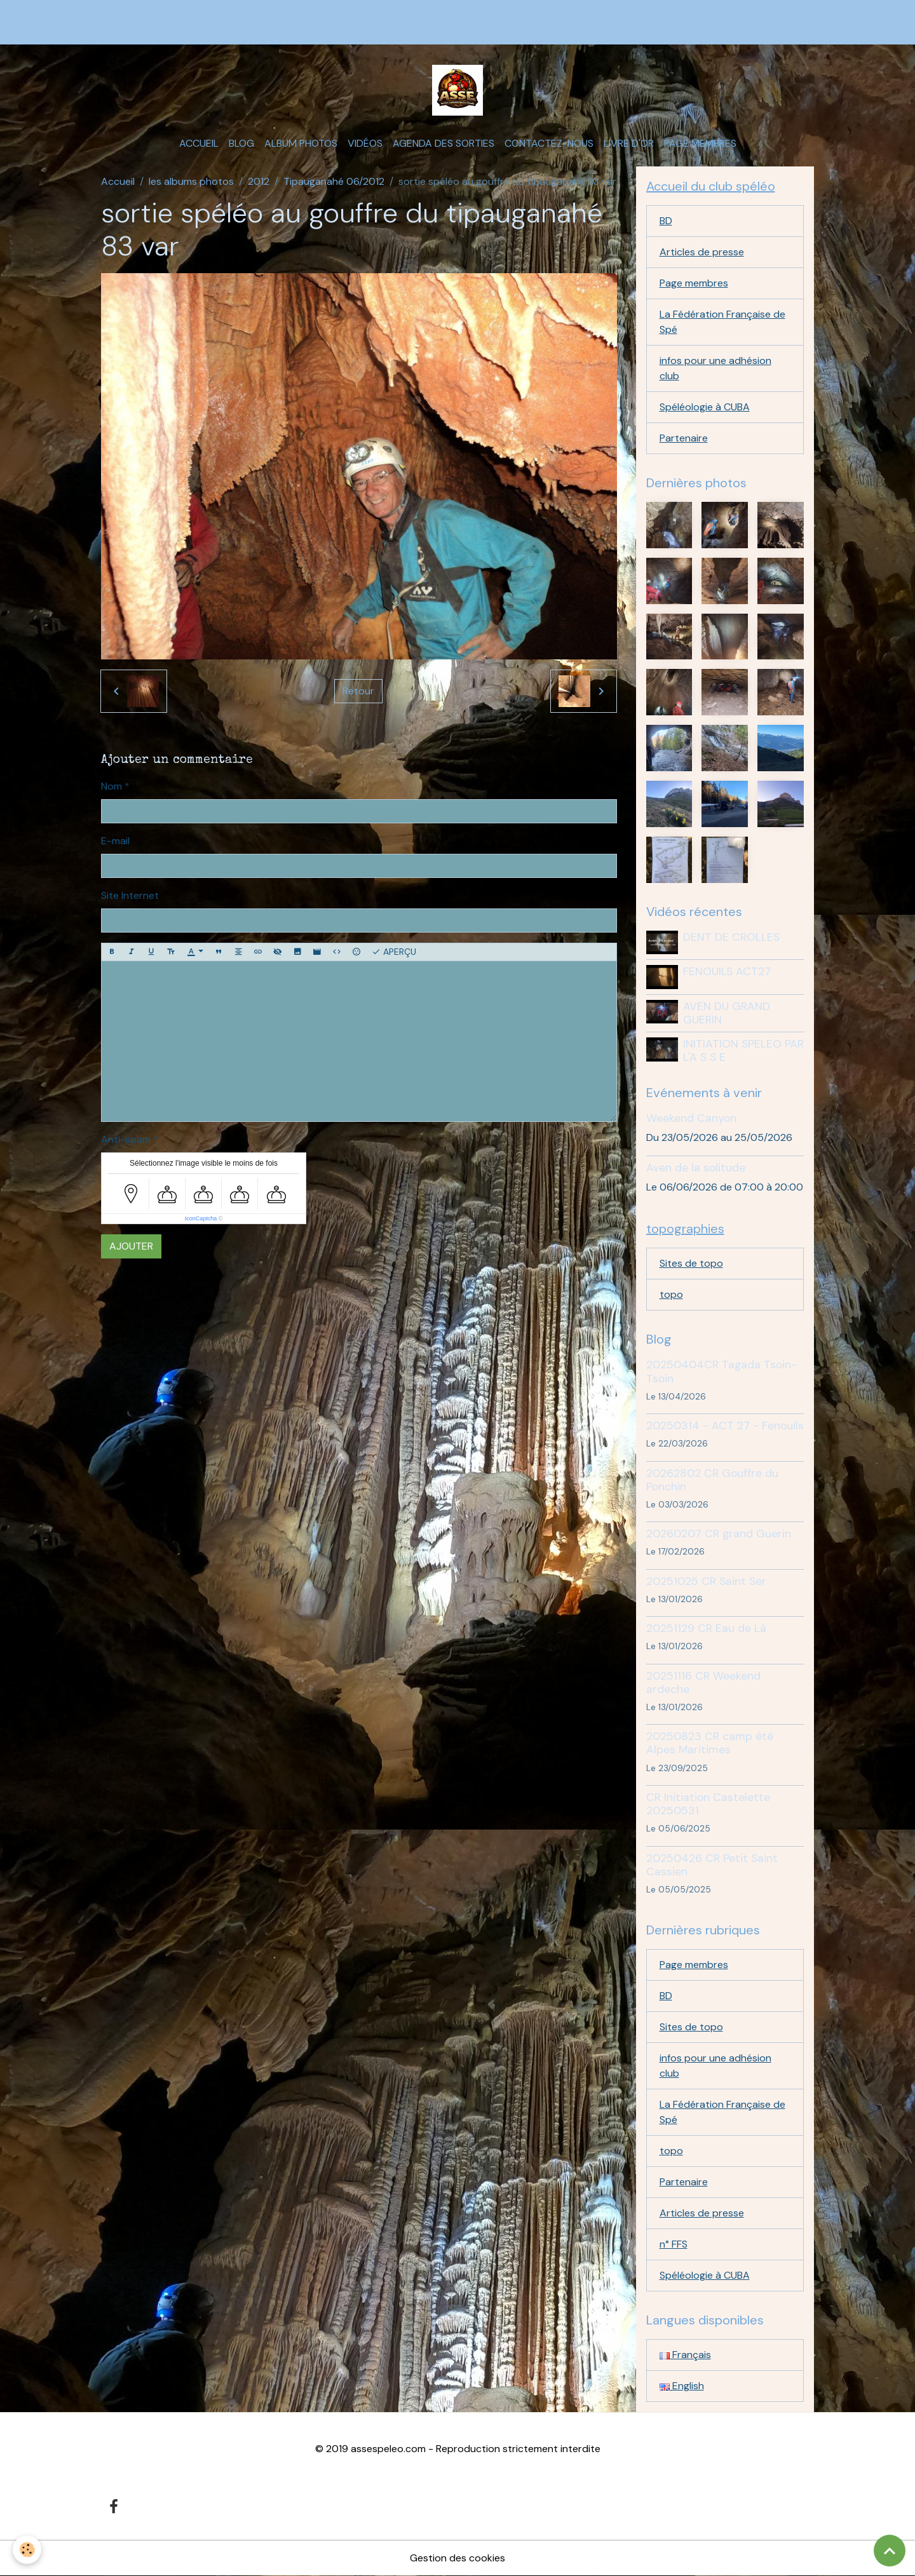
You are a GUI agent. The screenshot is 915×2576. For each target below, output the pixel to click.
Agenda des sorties (443, 143)
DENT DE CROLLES (731, 937)
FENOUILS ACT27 (727, 971)
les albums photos (191, 181)
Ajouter (131, 1246)
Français (685, 2354)
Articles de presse (702, 252)
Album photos (300, 143)
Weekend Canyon (691, 1118)
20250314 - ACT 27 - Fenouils (725, 1426)
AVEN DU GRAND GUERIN (726, 1013)
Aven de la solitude (695, 1168)
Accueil (199, 143)
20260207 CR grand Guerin (718, 1534)
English (682, 2385)
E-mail (115, 840)
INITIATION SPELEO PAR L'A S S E (743, 1050)
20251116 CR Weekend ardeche (703, 1682)
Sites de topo (691, 1263)
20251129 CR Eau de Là (706, 1628)
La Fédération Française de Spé (722, 321)
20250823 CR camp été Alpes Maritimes (709, 1743)
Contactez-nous (549, 143)
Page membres (700, 143)
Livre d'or (629, 143)
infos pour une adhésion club (715, 368)
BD (666, 220)
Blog (241, 143)
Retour (358, 691)
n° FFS (674, 2244)
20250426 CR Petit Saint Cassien (712, 1864)
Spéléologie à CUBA (705, 407)
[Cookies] (27, 2549)
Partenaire (684, 438)
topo (671, 1294)
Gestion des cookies (457, 2558)
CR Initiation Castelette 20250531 (708, 1803)
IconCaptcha (201, 1218)
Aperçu (394, 952)
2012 (258, 181)
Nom (111, 786)
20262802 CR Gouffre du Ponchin (712, 1480)
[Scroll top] (889, 2550)
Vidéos (365, 143)
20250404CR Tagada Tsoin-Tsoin (721, 1371)
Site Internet (130, 895)
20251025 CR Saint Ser (706, 1581)
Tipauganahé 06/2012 (333, 181)
